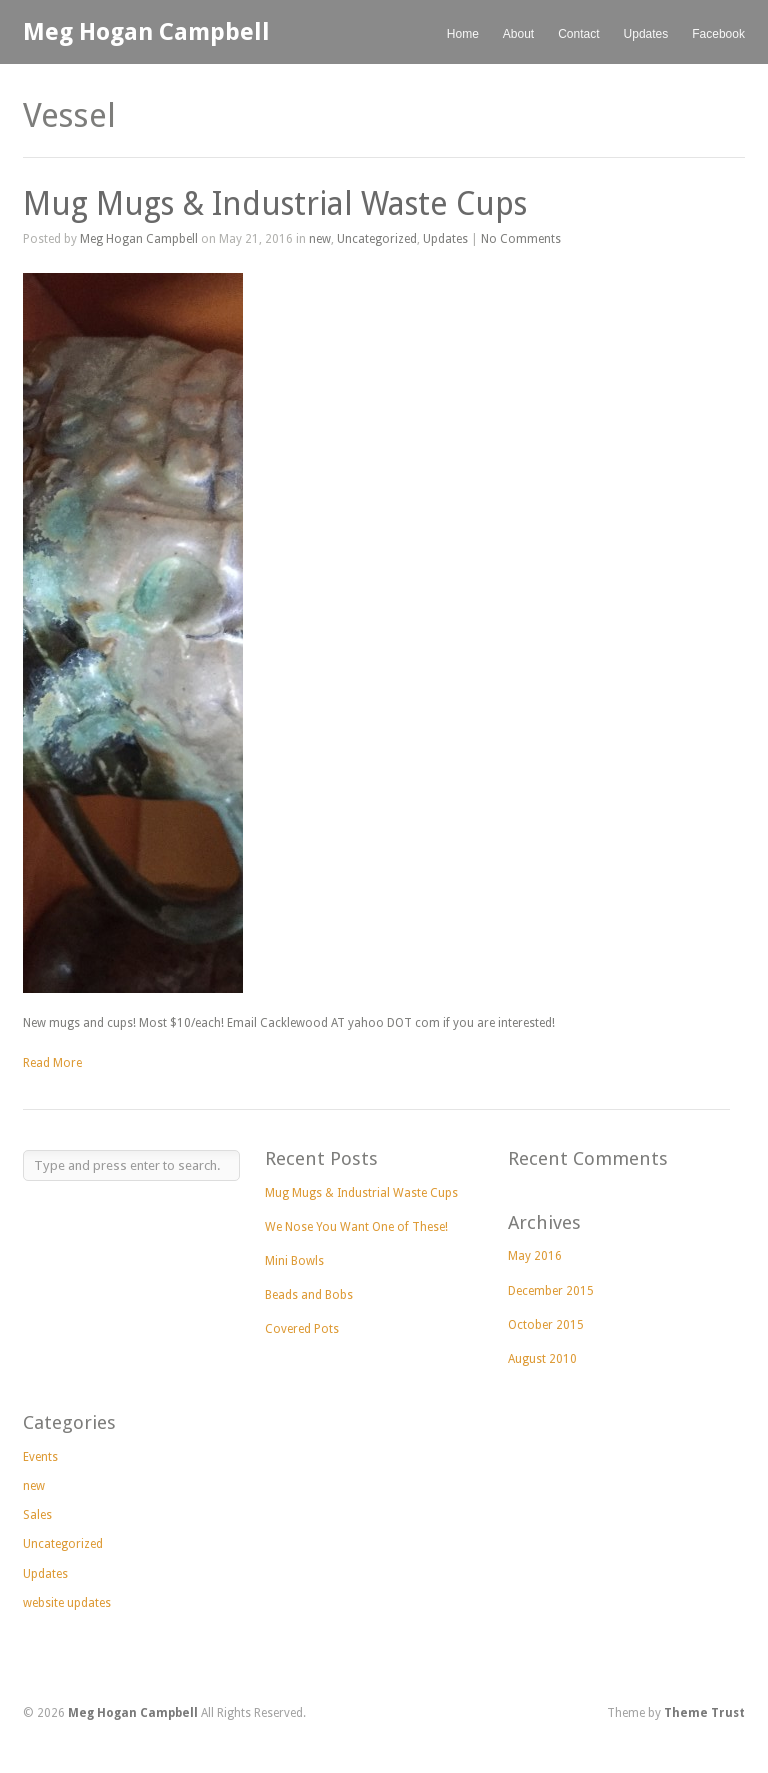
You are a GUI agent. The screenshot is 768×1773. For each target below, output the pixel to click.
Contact (578, 34)
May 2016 (535, 1256)
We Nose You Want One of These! (356, 1227)
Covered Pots (302, 1329)
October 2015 (546, 1325)
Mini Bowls (294, 1261)
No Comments (521, 239)
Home (463, 34)
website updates (67, 1603)
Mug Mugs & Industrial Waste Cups (275, 204)
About (518, 34)
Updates (646, 34)
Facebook (718, 34)
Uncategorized (377, 239)
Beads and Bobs (309, 1295)
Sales (37, 1515)
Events (40, 1457)
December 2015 (551, 1291)
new (320, 239)
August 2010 (542, 1359)
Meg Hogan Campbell (146, 32)
